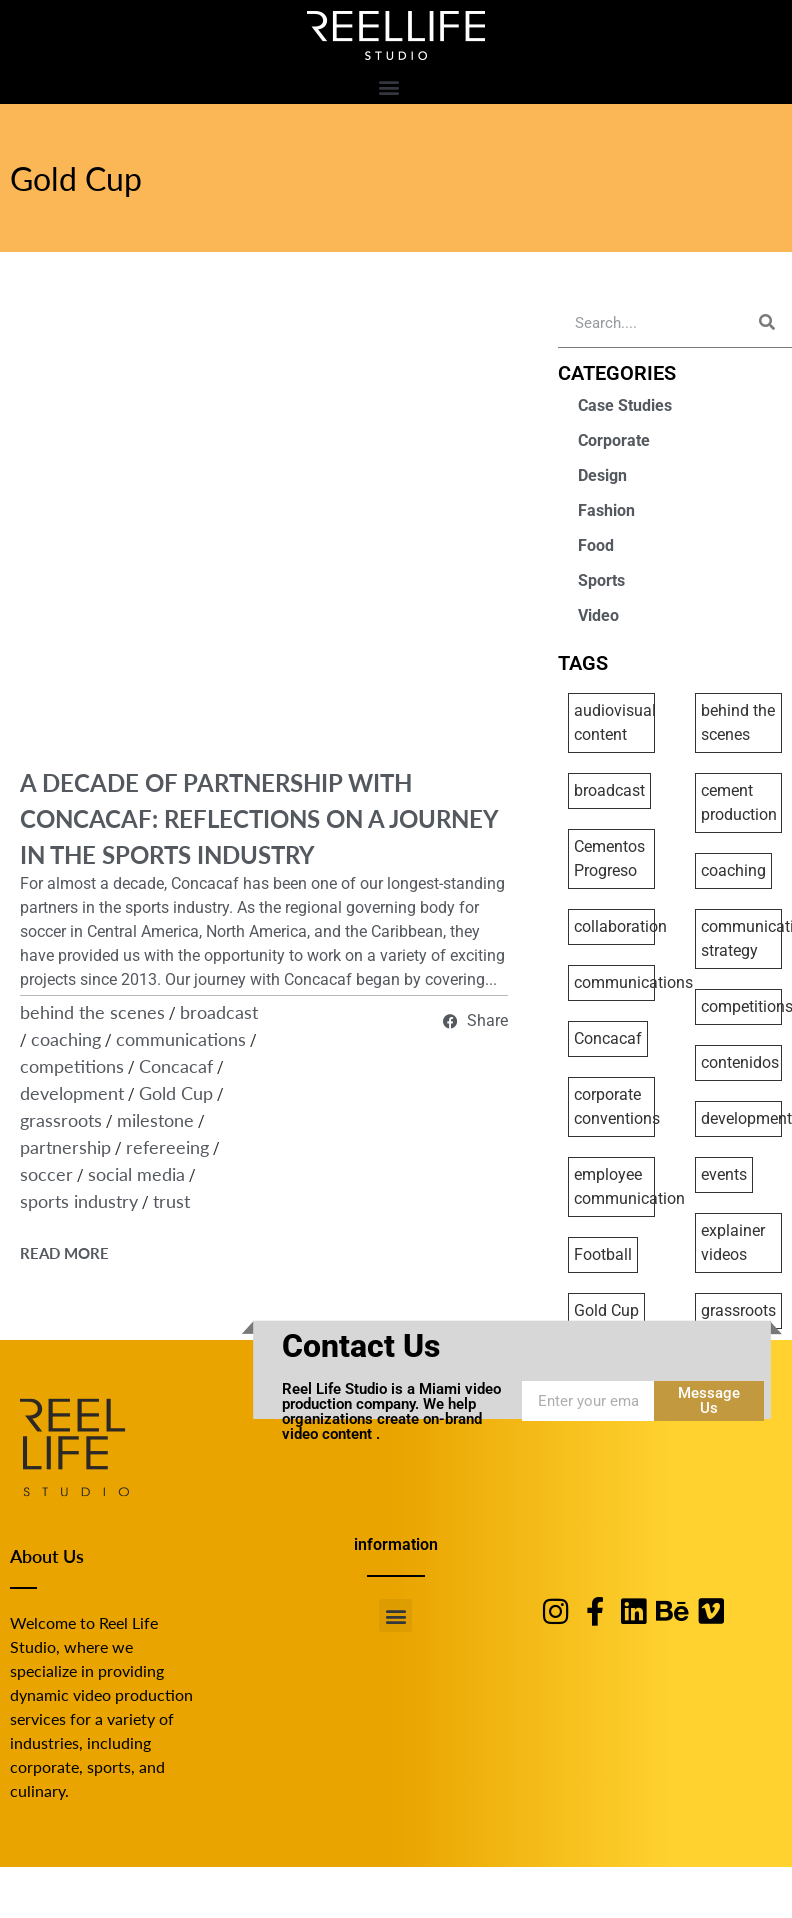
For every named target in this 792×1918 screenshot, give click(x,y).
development (72, 1092)
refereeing (167, 1146)
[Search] (767, 322)
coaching (66, 1038)
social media (136, 1173)
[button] (388, 86)
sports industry (79, 1200)
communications (181, 1038)
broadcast (219, 1011)
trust (171, 1200)
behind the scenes (92, 1011)
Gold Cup (76, 178)
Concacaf (176, 1065)
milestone (155, 1119)
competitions (72, 1065)
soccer (46, 1173)
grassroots (61, 1119)
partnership (65, 1146)
